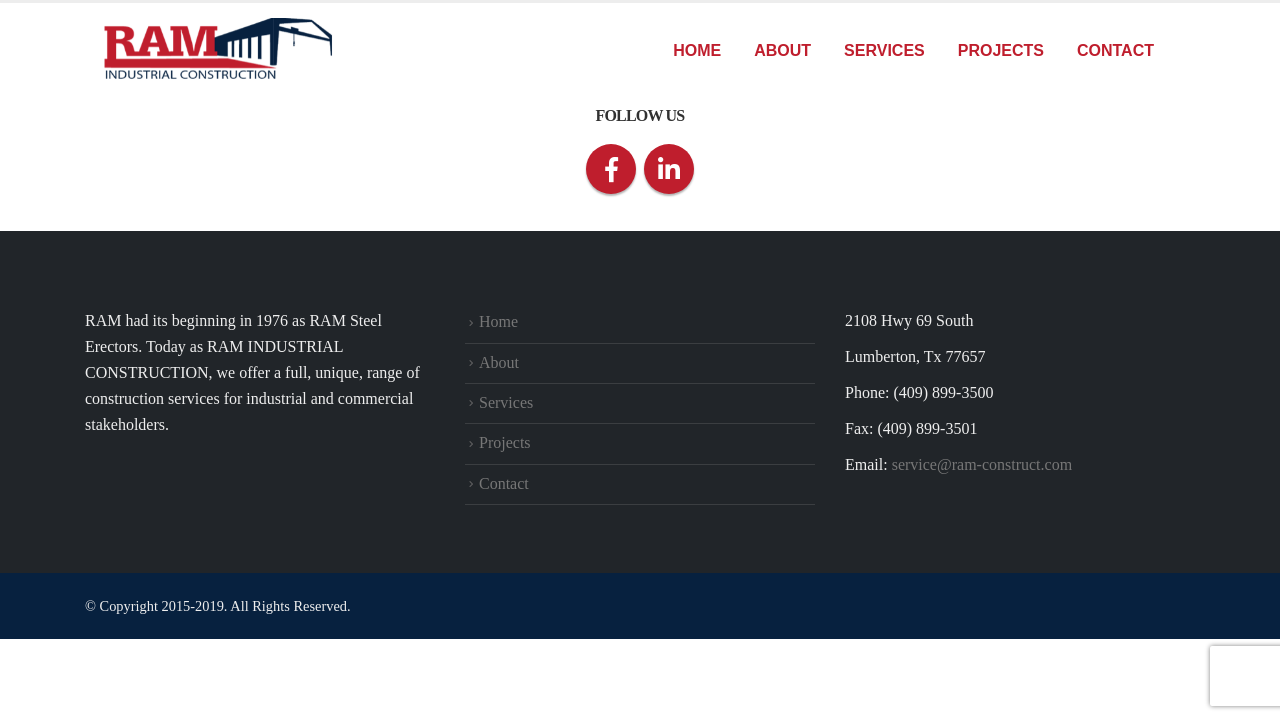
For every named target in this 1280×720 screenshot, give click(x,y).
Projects (1001, 50)
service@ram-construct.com (982, 464)
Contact (1115, 50)
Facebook (611, 169)
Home (697, 50)
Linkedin (669, 169)
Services (884, 50)
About (782, 50)
